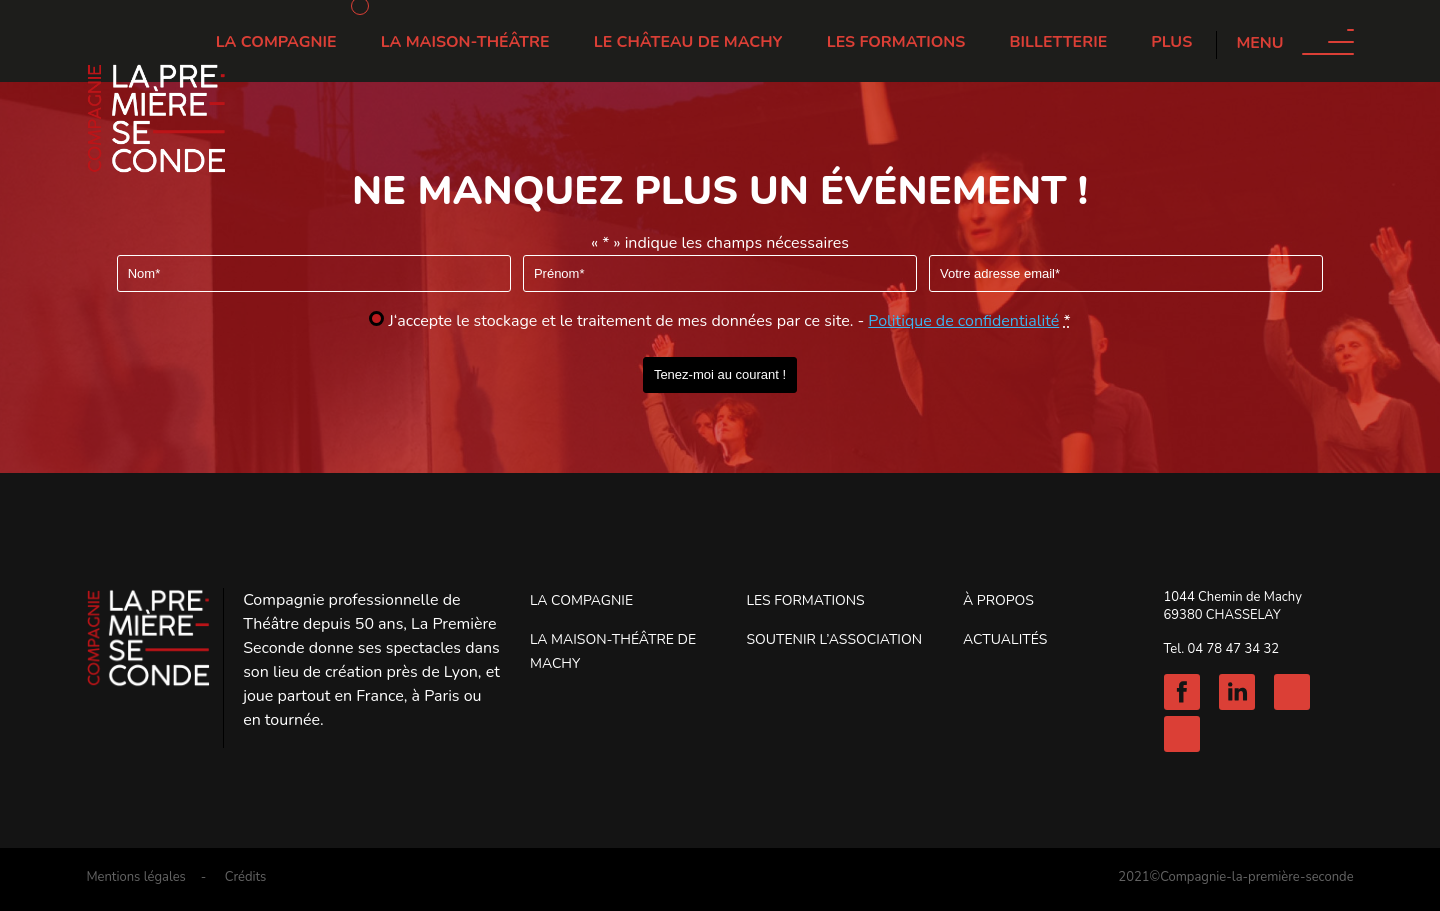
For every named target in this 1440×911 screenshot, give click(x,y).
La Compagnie (276, 42)
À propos (998, 600)
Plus (1171, 42)
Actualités (1005, 639)
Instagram (1292, 692)
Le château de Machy (688, 42)
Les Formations (896, 42)
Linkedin (1237, 692)
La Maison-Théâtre (465, 42)
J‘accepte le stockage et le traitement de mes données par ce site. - (730, 321)
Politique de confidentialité (963, 321)
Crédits (246, 877)
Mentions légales (135, 877)
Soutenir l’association (834, 639)
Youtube (1182, 734)
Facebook (1182, 692)
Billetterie (1059, 42)
